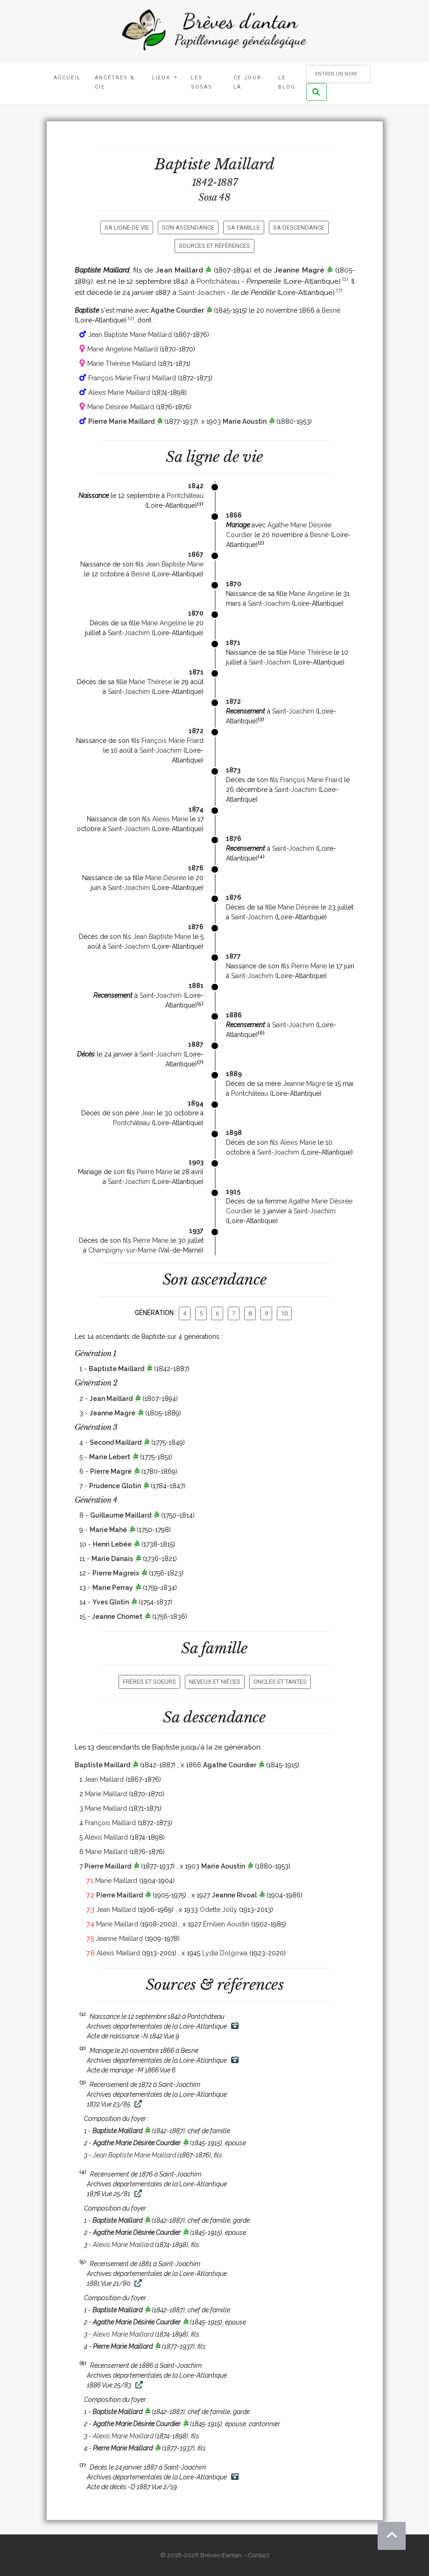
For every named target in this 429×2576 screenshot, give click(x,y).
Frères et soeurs (149, 1681)
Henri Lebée (112, 1544)
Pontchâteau (218, 281)
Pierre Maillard (107, 1866)
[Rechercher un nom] (338, 74)
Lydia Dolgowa (224, 1953)
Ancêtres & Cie (115, 82)
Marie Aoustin (245, 421)
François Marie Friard (172, 740)
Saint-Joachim (201, 292)
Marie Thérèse (310, 652)
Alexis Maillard (106, 1837)
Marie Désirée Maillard (120, 407)
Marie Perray (112, 1587)
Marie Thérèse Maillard (121, 363)
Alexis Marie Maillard (119, 392)
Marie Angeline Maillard (122, 349)
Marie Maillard (106, 1794)
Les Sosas (201, 82)
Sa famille (243, 227)
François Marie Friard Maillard (132, 378)
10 (284, 1313)
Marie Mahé (108, 1529)
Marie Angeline (311, 593)
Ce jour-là (248, 82)
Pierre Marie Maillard (121, 421)
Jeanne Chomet (117, 1616)
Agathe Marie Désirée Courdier (137, 2143)
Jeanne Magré (299, 270)
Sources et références (214, 245)
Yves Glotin (110, 1602)
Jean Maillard (179, 270)
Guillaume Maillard (120, 1515)
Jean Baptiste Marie (175, 564)
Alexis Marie (170, 819)
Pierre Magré (111, 1471)
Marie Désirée (165, 878)
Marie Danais (112, 1558)
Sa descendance (298, 227)
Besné (331, 310)
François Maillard (110, 1823)
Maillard (244, 164)
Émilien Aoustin (226, 1924)
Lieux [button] (162, 78)
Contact (258, 2555)
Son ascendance (188, 227)
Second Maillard (115, 1442)
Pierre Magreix (115, 1573)
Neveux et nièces (214, 1681)
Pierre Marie (309, 966)
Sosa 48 (214, 197)
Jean (148, 1113)
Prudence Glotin (115, 1486)
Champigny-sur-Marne (122, 1250)
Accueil (67, 78)
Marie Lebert (109, 1457)
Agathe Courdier (177, 310)
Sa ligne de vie (127, 227)
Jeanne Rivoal (234, 1895)
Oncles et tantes (280, 1681)
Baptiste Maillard (116, 1368)
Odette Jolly (218, 1909)
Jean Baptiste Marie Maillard (130, 334)
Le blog (286, 82)
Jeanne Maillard (119, 1938)
